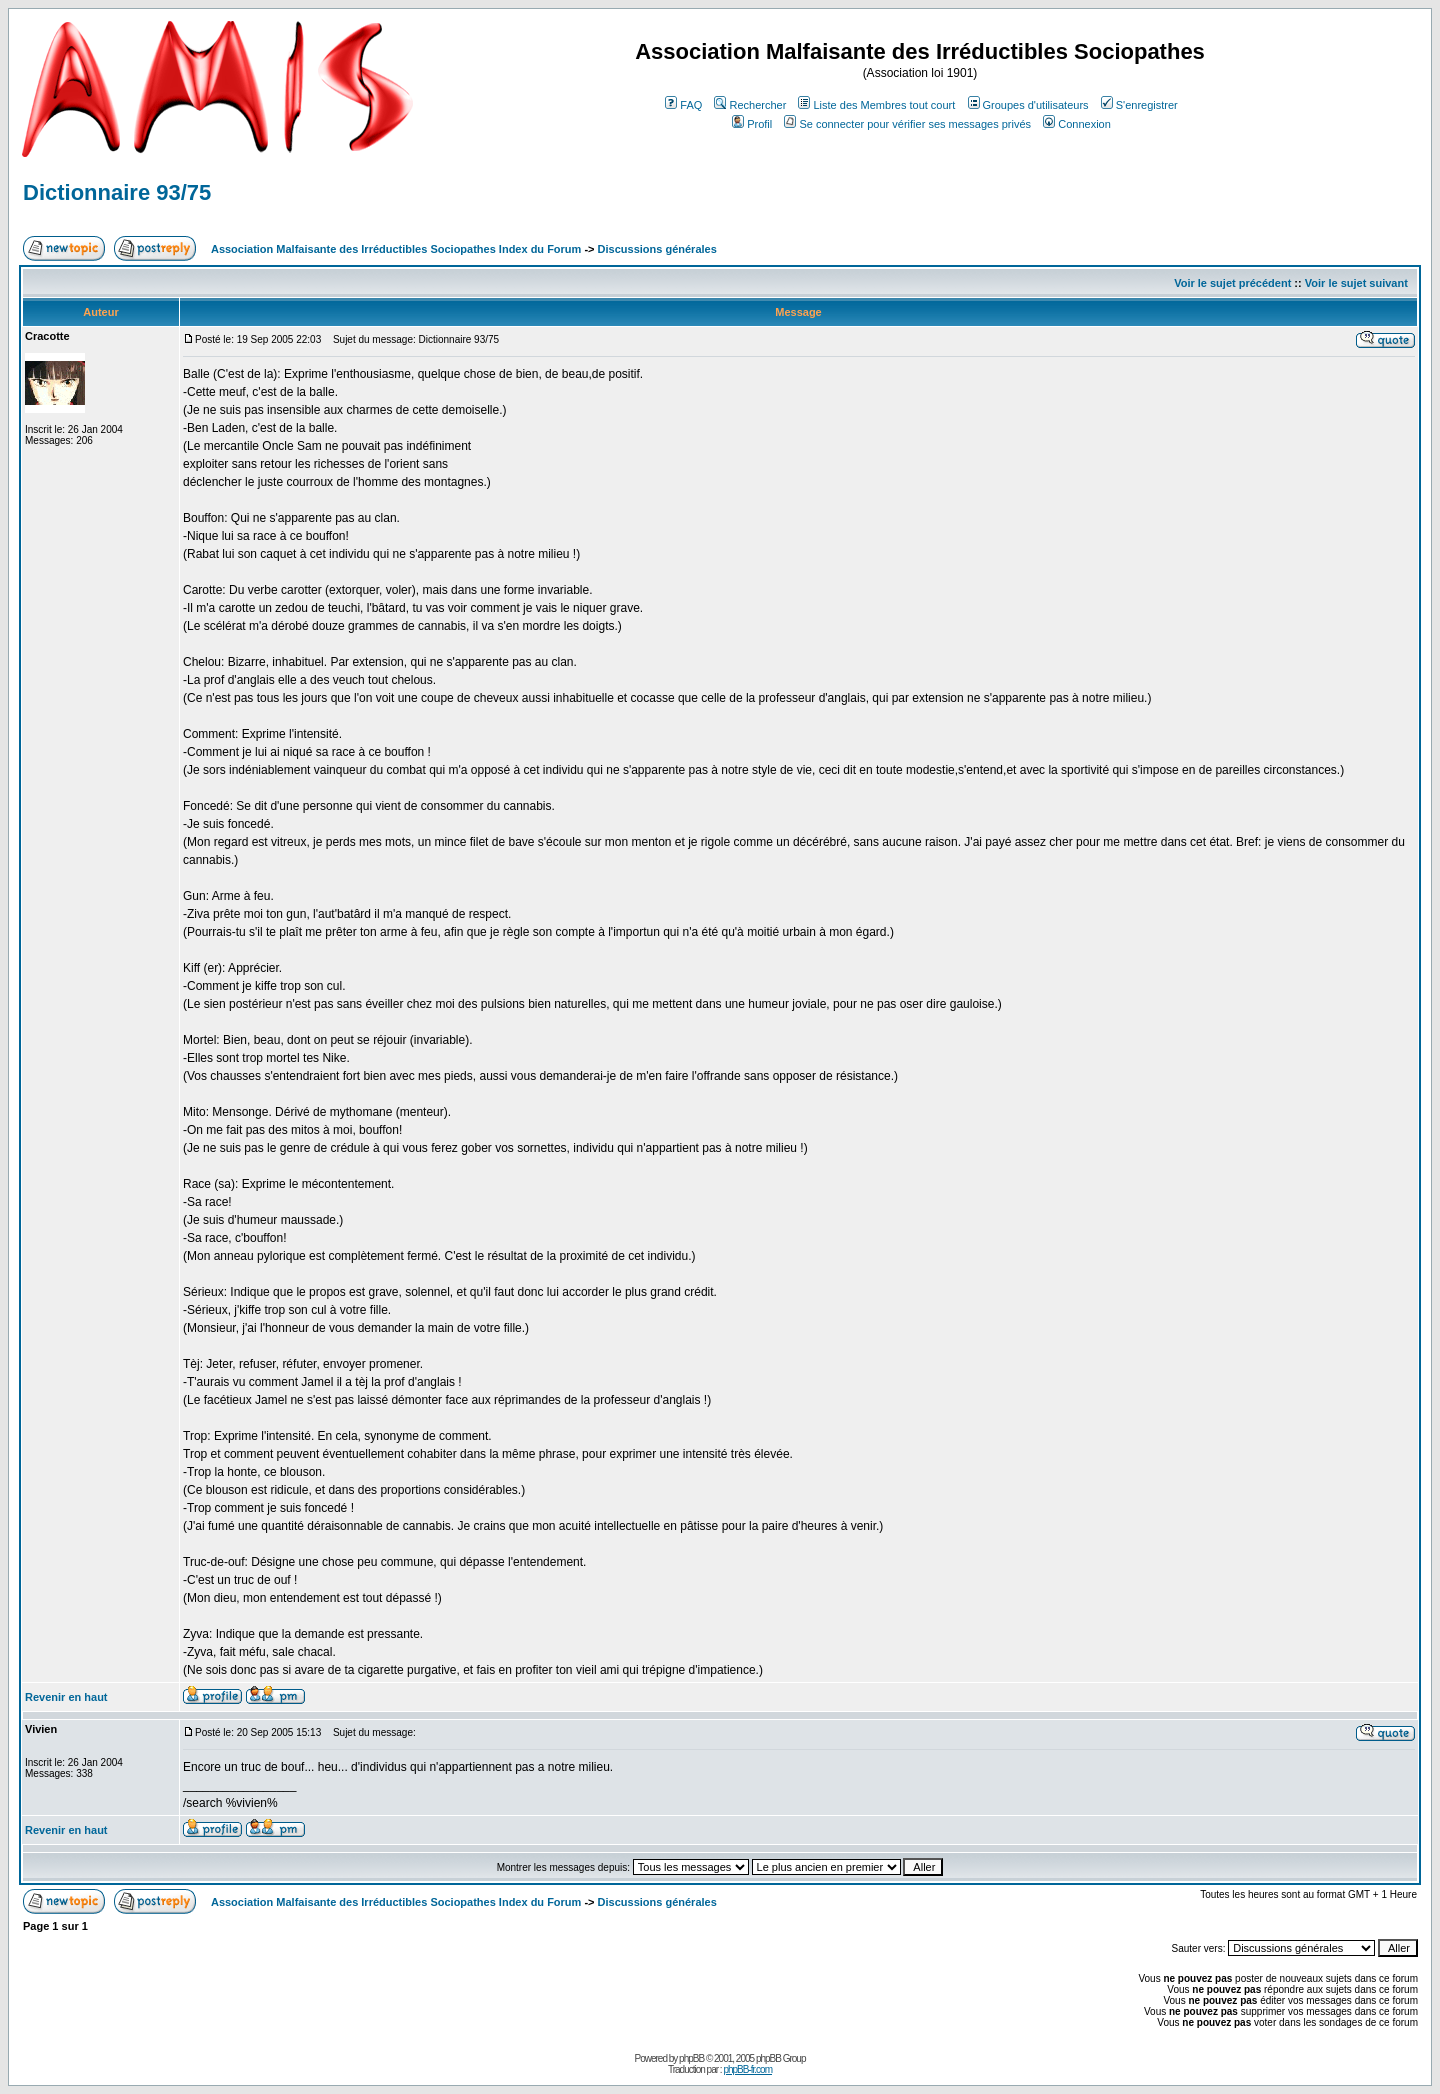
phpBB (691, 2058)
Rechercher (750, 105)
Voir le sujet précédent (1232, 283)
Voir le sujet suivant (1356, 283)
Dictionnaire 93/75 (117, 192)
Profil (752, 124)
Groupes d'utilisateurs (1028, 105)
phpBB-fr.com (747, 2069)
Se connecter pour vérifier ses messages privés (907, 124)
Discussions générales (657, 249)
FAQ (683, 105)
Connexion (1077, 124)
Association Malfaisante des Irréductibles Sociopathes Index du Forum (396, 249)
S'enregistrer (1139, 105)
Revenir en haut (66, 1697)
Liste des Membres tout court (876, 105)
